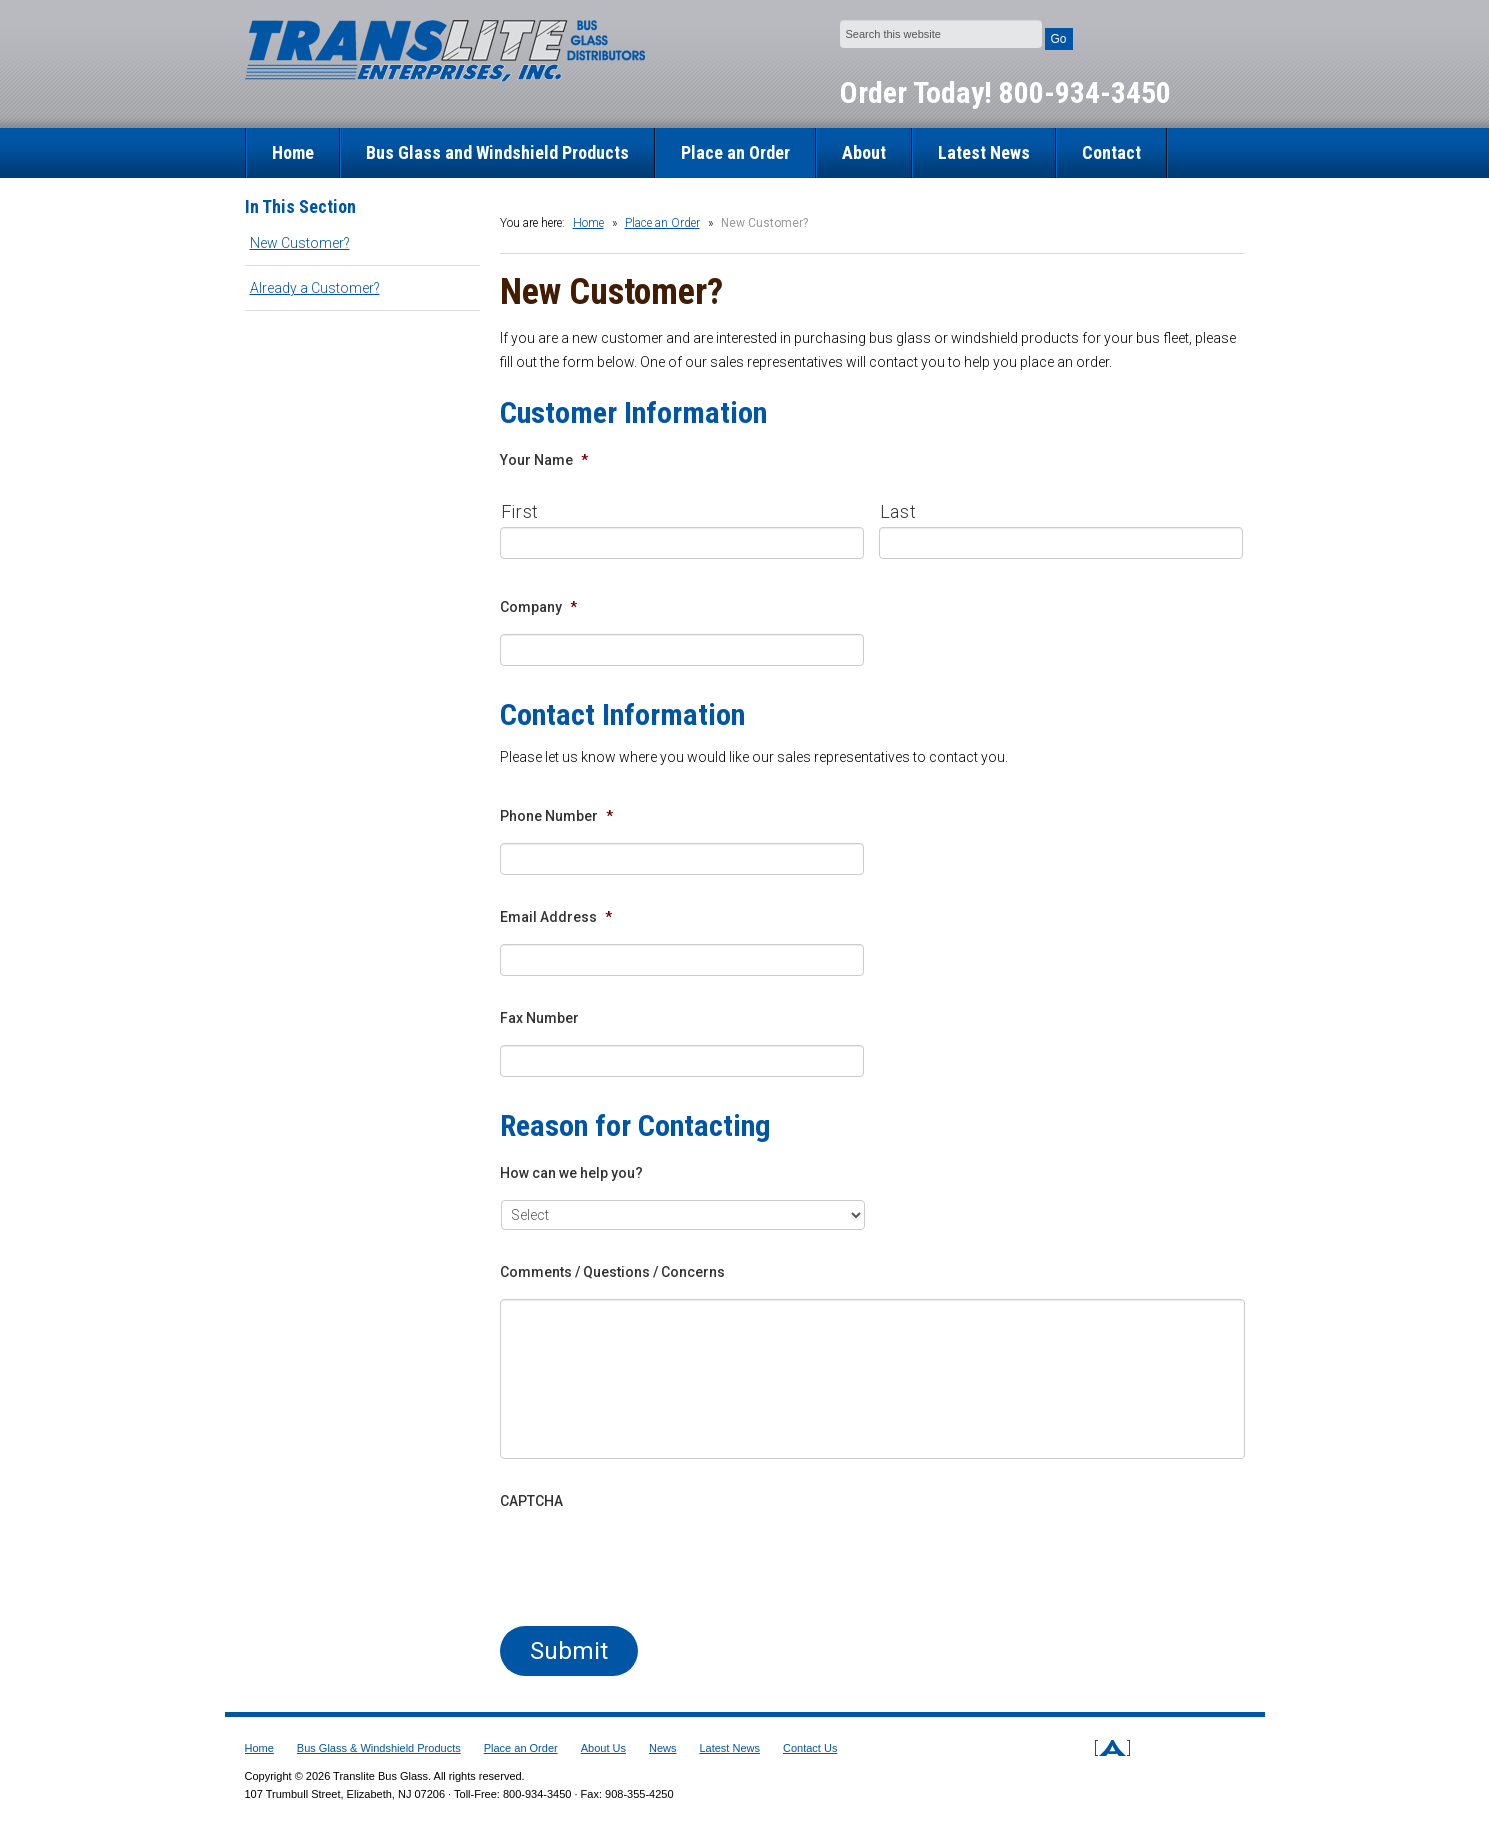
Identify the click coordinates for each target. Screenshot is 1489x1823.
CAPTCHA (531, 1501)
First (520, 511)
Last (898, 511)
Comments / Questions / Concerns (612, 1272)
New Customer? (300, 243)
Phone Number (556, 816)
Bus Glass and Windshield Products (497, 152)
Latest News (984, 152)
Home (293, 152)
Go (1059, 39)
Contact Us (810, 1748)
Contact (1111, 152)
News (663, 1748)
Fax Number (539, 1018)
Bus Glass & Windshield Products (379, 1748)
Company (538, 607)
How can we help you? (571, 1173)
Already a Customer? (315, 288)
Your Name (544, 460)
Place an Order (735, 152)
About (864, 152)
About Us (603, 1748)
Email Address (556, 917)
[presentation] (652, 1567)
